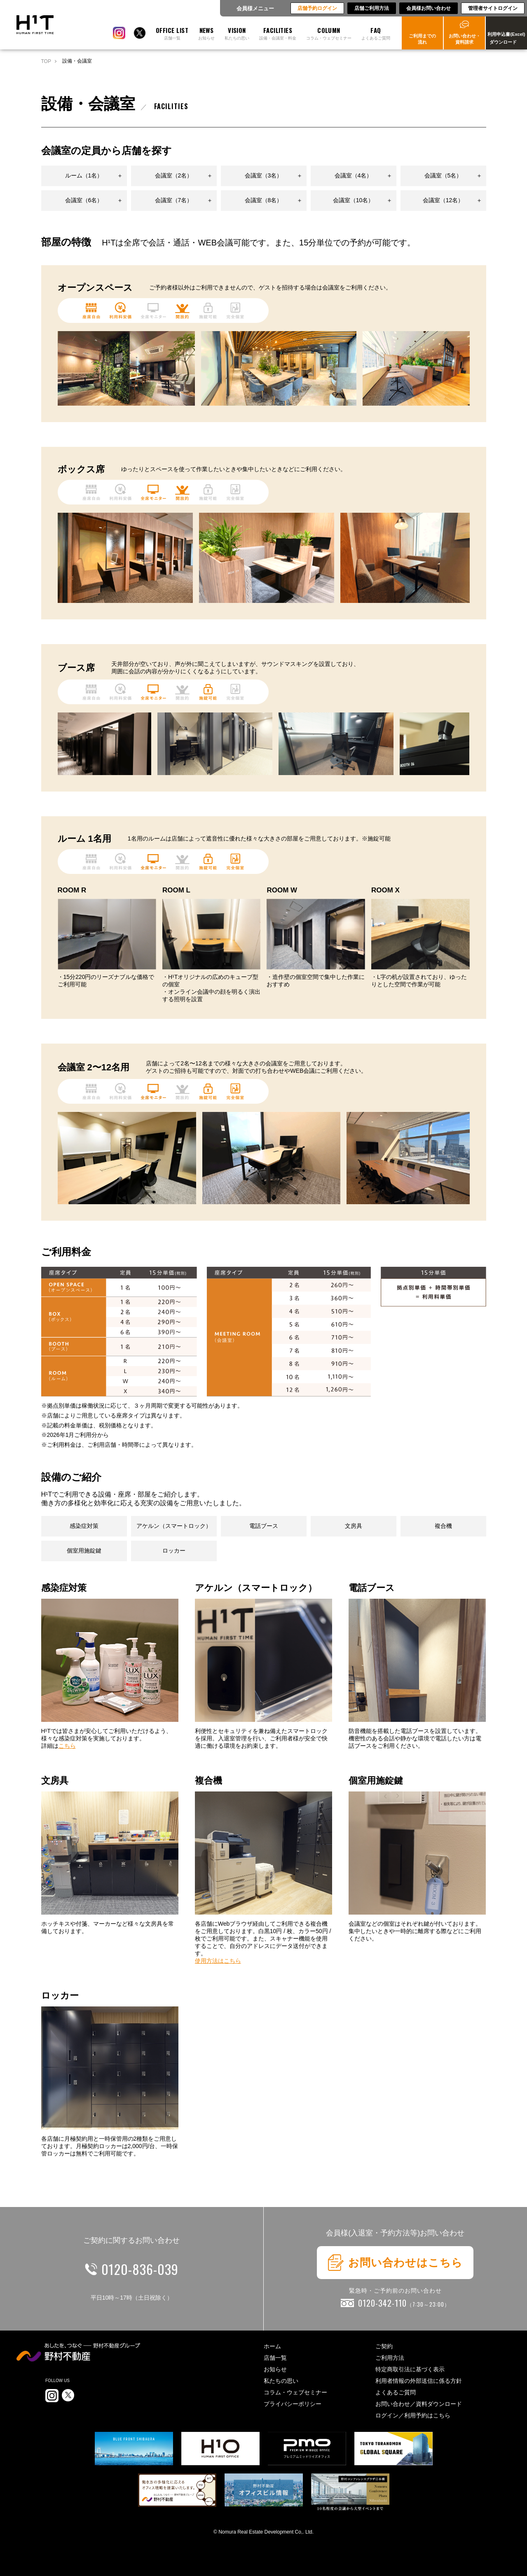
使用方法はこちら (218, 1960)
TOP (46, 61)
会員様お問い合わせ (428, 8)
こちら (67, 1745)
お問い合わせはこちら (395, 2262)
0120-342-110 (404, 2303)
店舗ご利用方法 (371, 8)
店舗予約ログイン (317, 8)
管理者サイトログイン (493, 8)
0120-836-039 (139, 2269)
